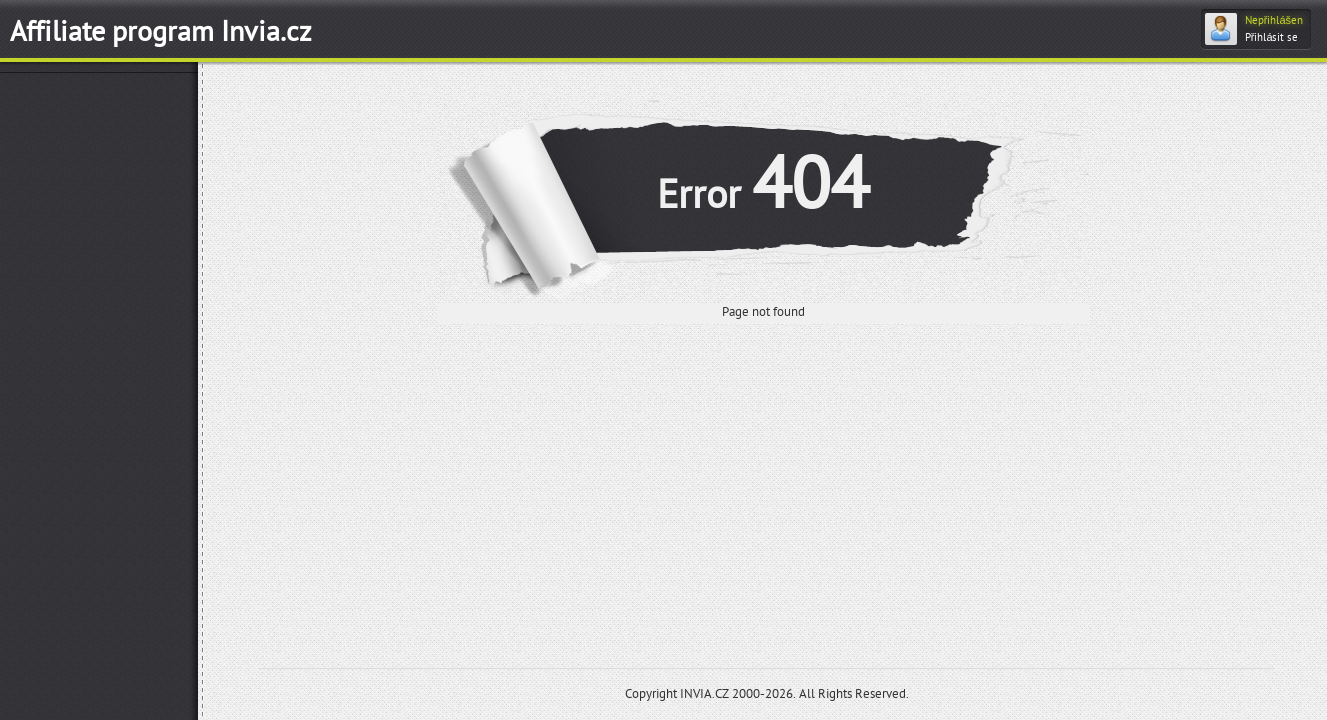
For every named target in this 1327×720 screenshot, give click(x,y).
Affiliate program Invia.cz (161, 32)
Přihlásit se (1272, 37)
